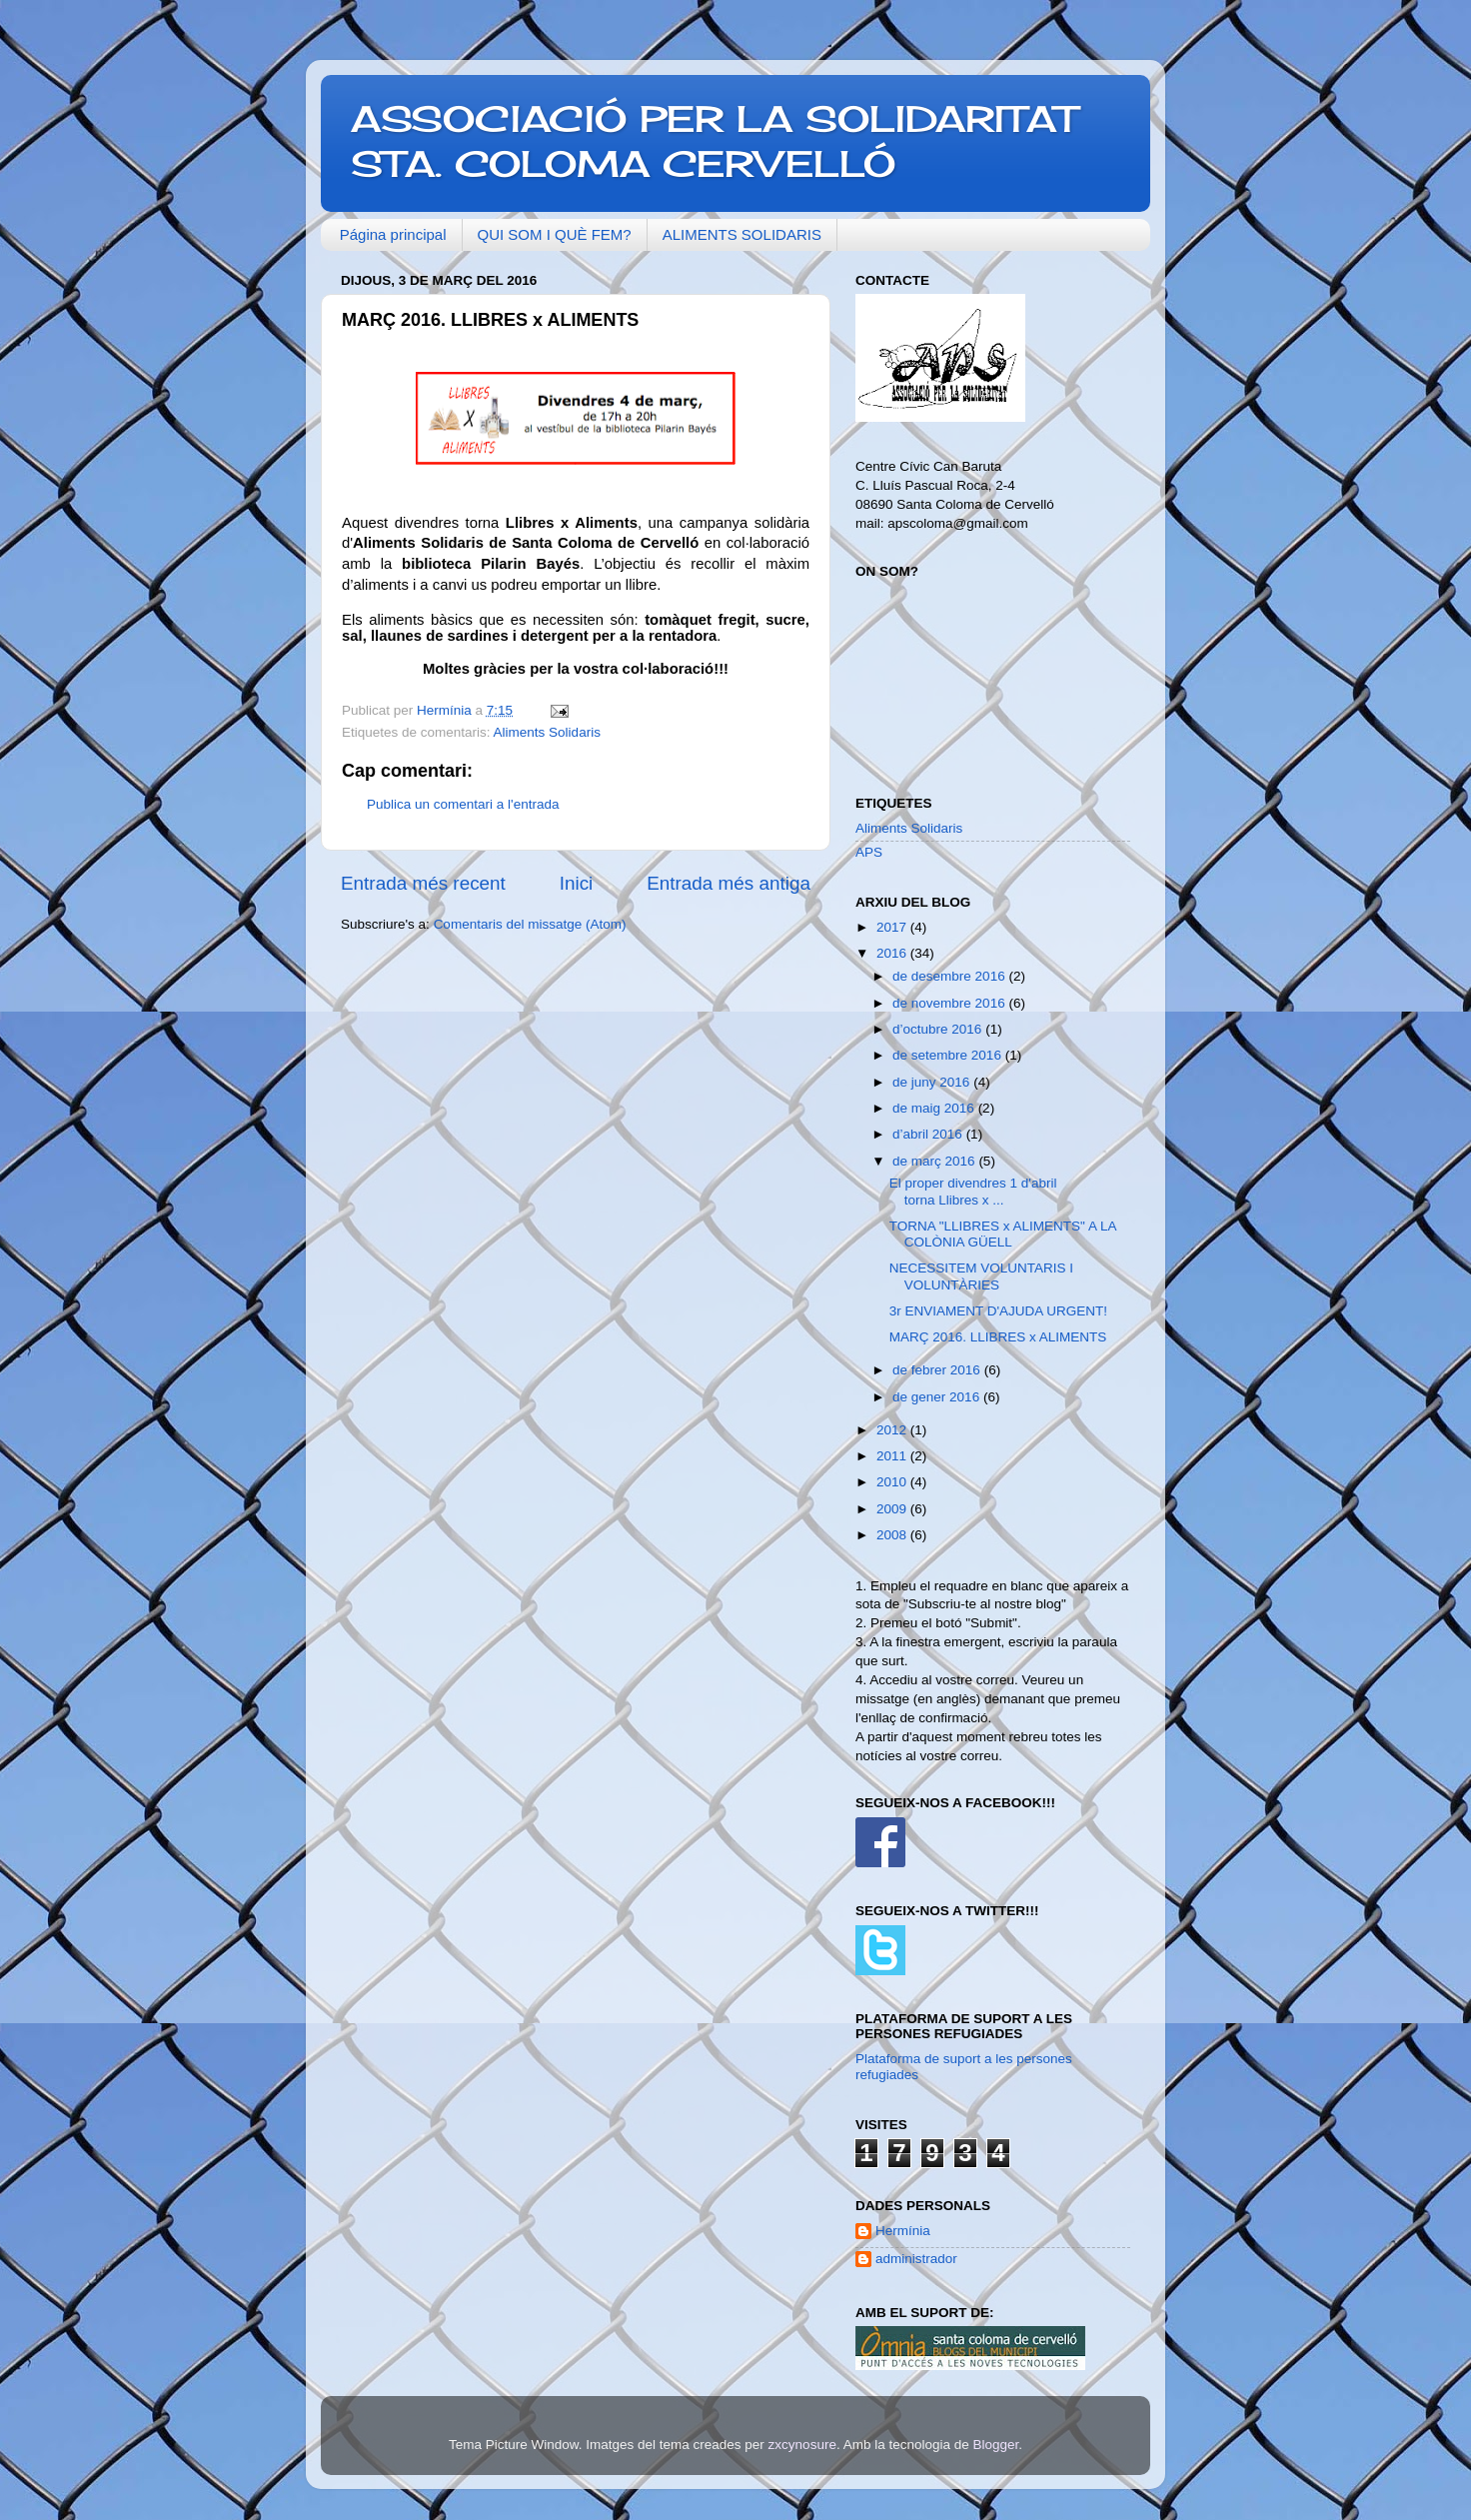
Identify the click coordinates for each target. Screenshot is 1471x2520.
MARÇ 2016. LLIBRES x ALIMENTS (998, 1336)
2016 (893, 953)
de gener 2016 (937, 1396)
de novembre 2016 (950, 1003)
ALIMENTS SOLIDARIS (742, 234)
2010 (893, 1481)
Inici (577, 883)
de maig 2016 (935, 1108)
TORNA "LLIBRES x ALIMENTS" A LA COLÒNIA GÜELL (1002, 1234)
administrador (916, 2258)
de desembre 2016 (950, 976)
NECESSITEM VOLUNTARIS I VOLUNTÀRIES (981, 1275)
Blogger (995, 2444)
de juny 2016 (932, 1082)
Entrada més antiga (728, 883)
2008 (893, 1534)
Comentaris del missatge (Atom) (530, 924)
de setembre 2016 (948, 1055)
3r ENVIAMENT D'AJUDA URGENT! (998, 1310)
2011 (893, 1455)
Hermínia (902, 2230)
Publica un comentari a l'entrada (463, 804)
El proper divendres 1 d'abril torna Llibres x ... (973, 1191)
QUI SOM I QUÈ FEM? (555, 234)
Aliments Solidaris (547, 732)
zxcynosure (802, 2444)
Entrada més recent (423, 883)
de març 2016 (935, 1161)
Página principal (393, 234)
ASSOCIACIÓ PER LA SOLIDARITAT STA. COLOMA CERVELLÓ (714, 141)
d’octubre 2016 (938, 1029)
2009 (893, 1508)
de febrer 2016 (938, 1369)
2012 (893, 1429)
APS (868, 852)
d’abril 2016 (929, 1134)
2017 (893, 927)
